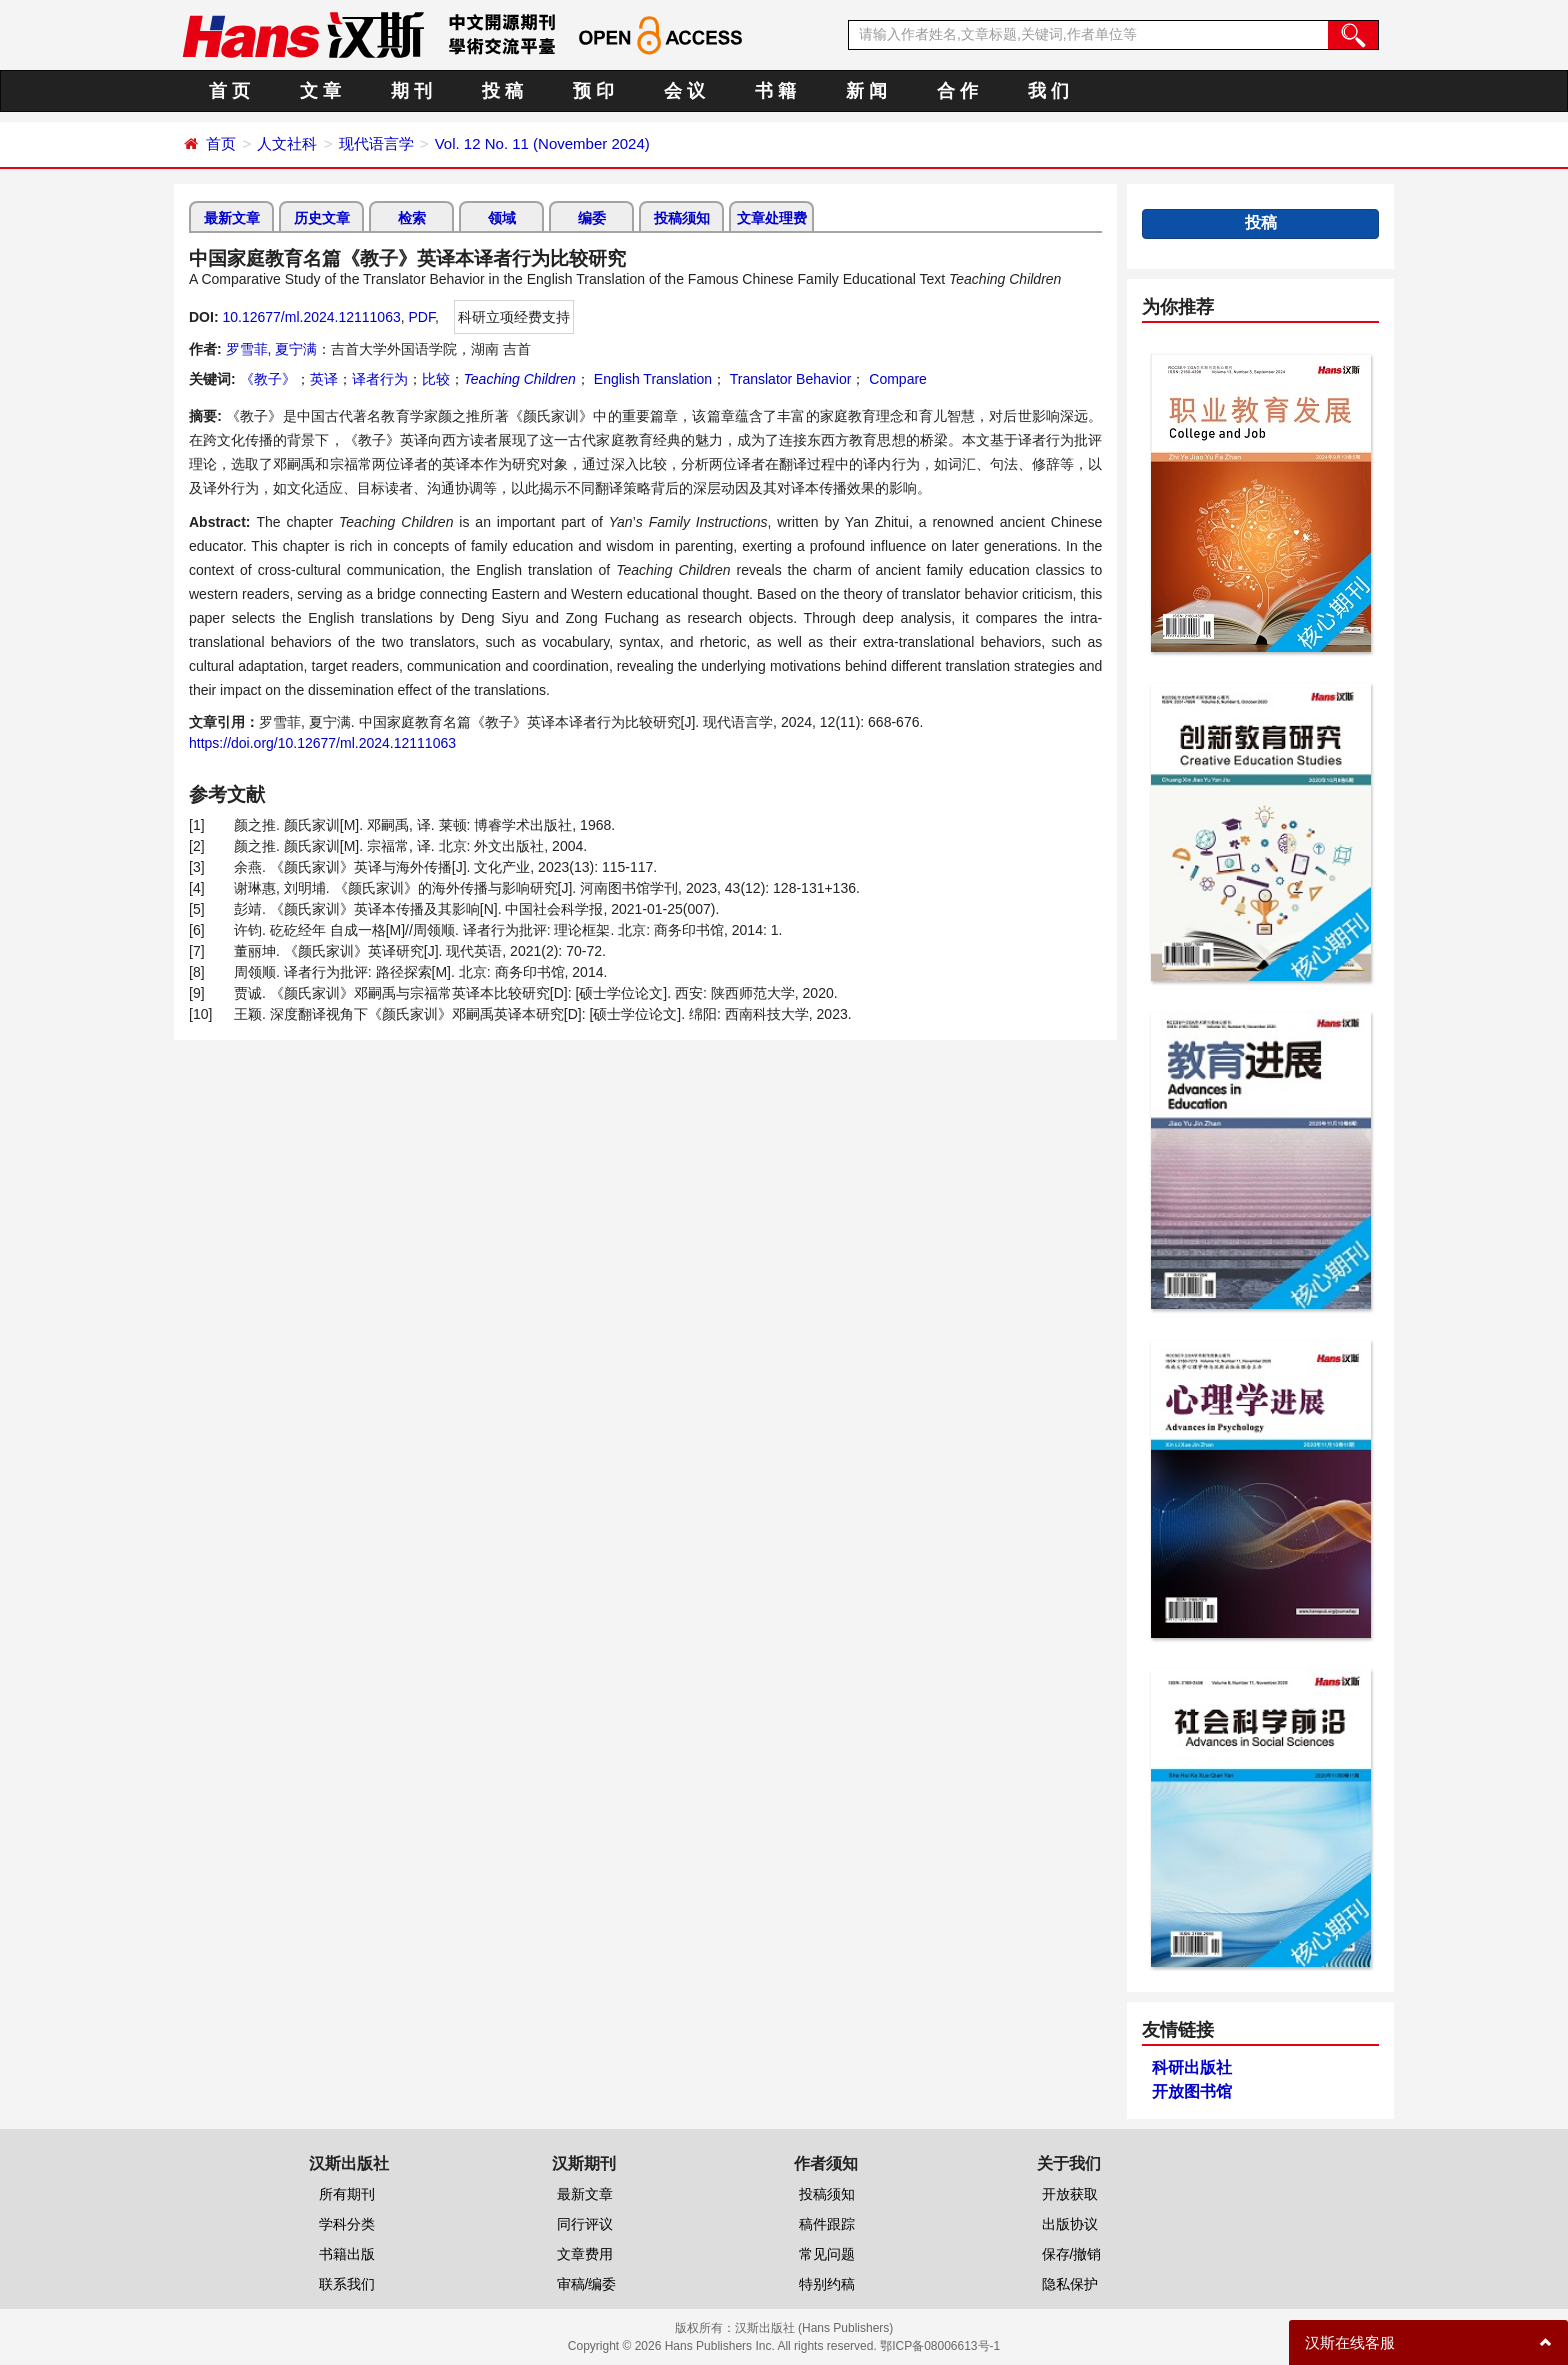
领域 (502, 218)
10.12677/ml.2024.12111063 (311, 317)
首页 (221, 143)
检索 (412, 218)
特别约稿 (827, 2284)
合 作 (957, 91)
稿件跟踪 (827, 2224)
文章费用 (585, 2254)
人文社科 (287, 143)
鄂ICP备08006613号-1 (940, 2346)
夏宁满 (296, 349)
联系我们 (347, 2284)
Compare (895, 379)
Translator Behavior (788, 379)
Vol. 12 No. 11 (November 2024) (542, 143)
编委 (592, 218)
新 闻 (866, 91)
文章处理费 (772, 218)
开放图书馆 (1192, 2091)
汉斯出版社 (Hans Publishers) (814, 2328)
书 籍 (775, 91)
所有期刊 (347, 2194)
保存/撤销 (1072, 2254)
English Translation (651, 379)
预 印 (593, 91)
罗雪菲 (247, 349)
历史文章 (322, 218)
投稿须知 (682, 218)
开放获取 (1070, 2194)
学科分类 (347, 2224)
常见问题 (827, 2254)
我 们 (1048, 91)
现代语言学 (376, 143)
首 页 (229, 91)
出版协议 (1070, 2224)
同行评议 (585, 2224)
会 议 (684, 91)
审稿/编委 (587, 2284)
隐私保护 (1070, 2284)
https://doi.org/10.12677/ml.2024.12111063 (322, 743)
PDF (422, 317)
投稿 (1261, 222)
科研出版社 (1192, 2067)
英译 (324, 379)
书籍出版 (347, 2254)
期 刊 (411, 91)
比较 (436, 379)
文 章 (320, 91)
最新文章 (232, 218)
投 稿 (502, 91)
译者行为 (380, 379)
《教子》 (268, 379)
